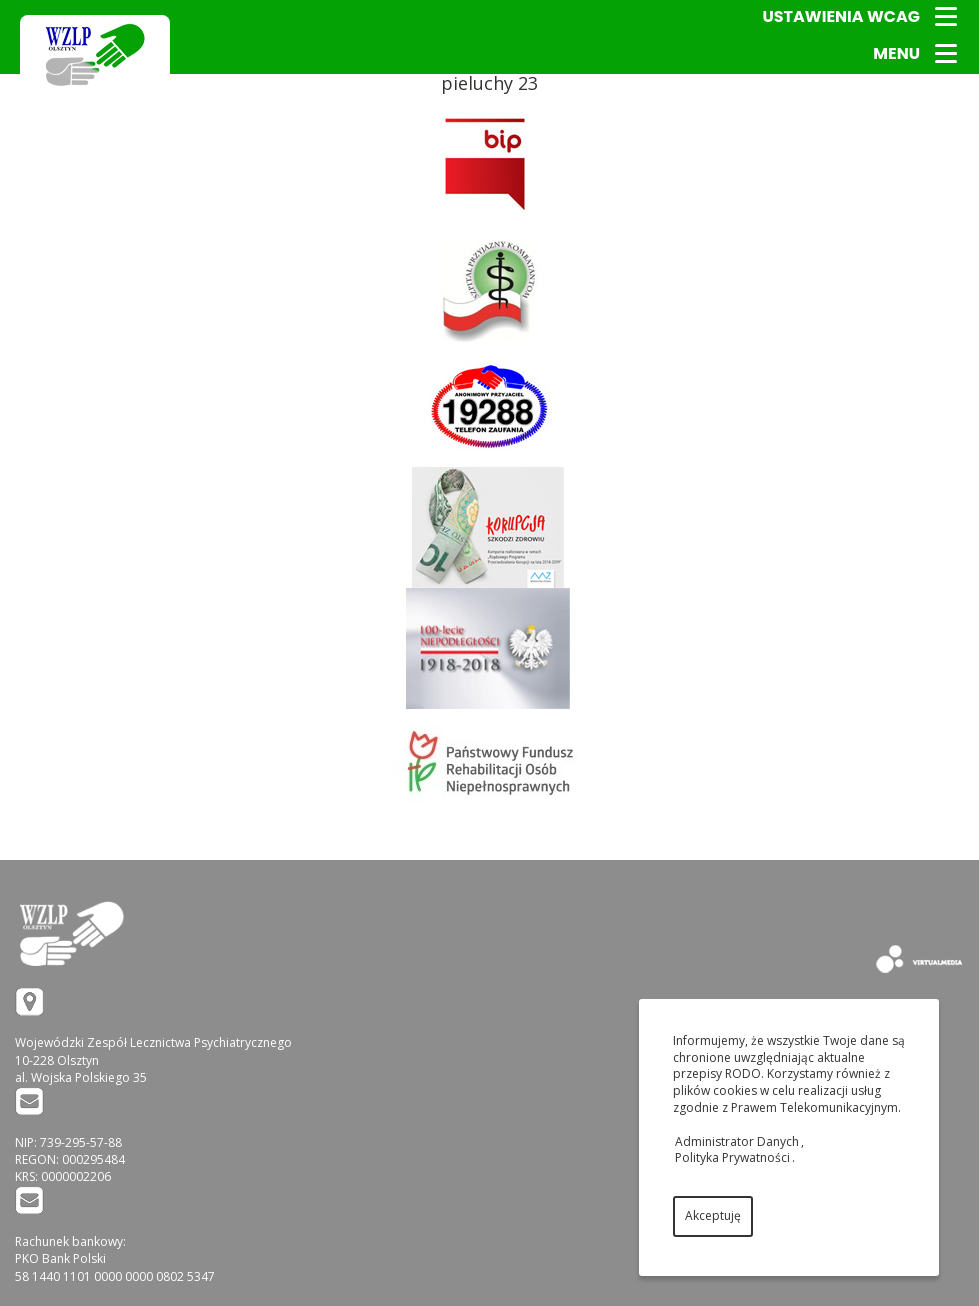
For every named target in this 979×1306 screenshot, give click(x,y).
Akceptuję (713, 1215)
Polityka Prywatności (732, 1157)
